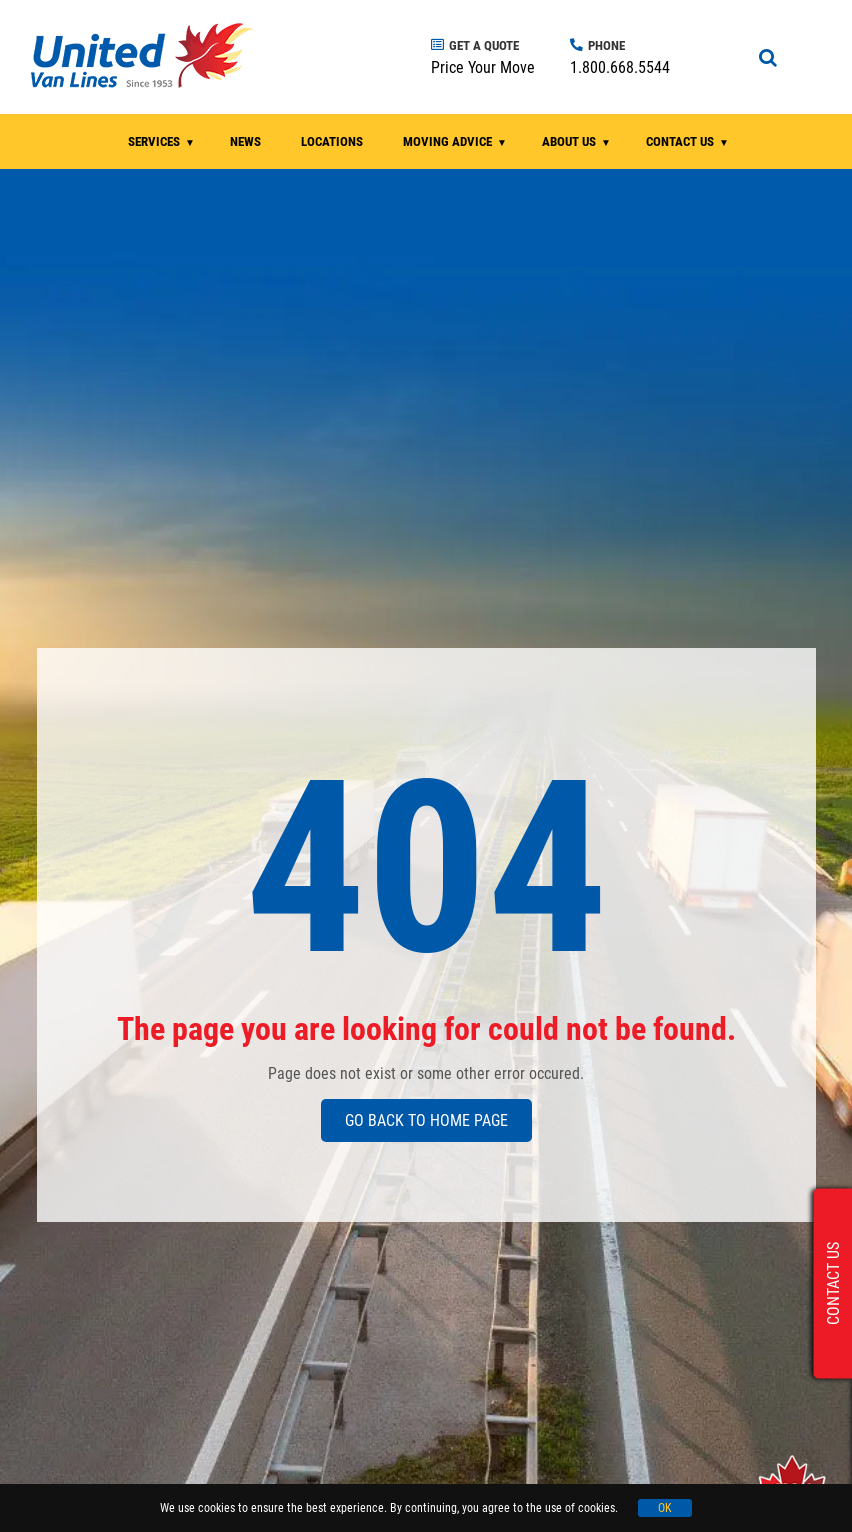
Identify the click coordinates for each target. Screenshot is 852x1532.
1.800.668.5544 (620, 67)
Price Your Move (483, 67)
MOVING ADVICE (447, 141)
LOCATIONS (332, 141)
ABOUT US (569, 141)
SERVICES (154, 141)
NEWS (245, 141)
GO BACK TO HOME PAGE (426, 1120)
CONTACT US (680, 141)
